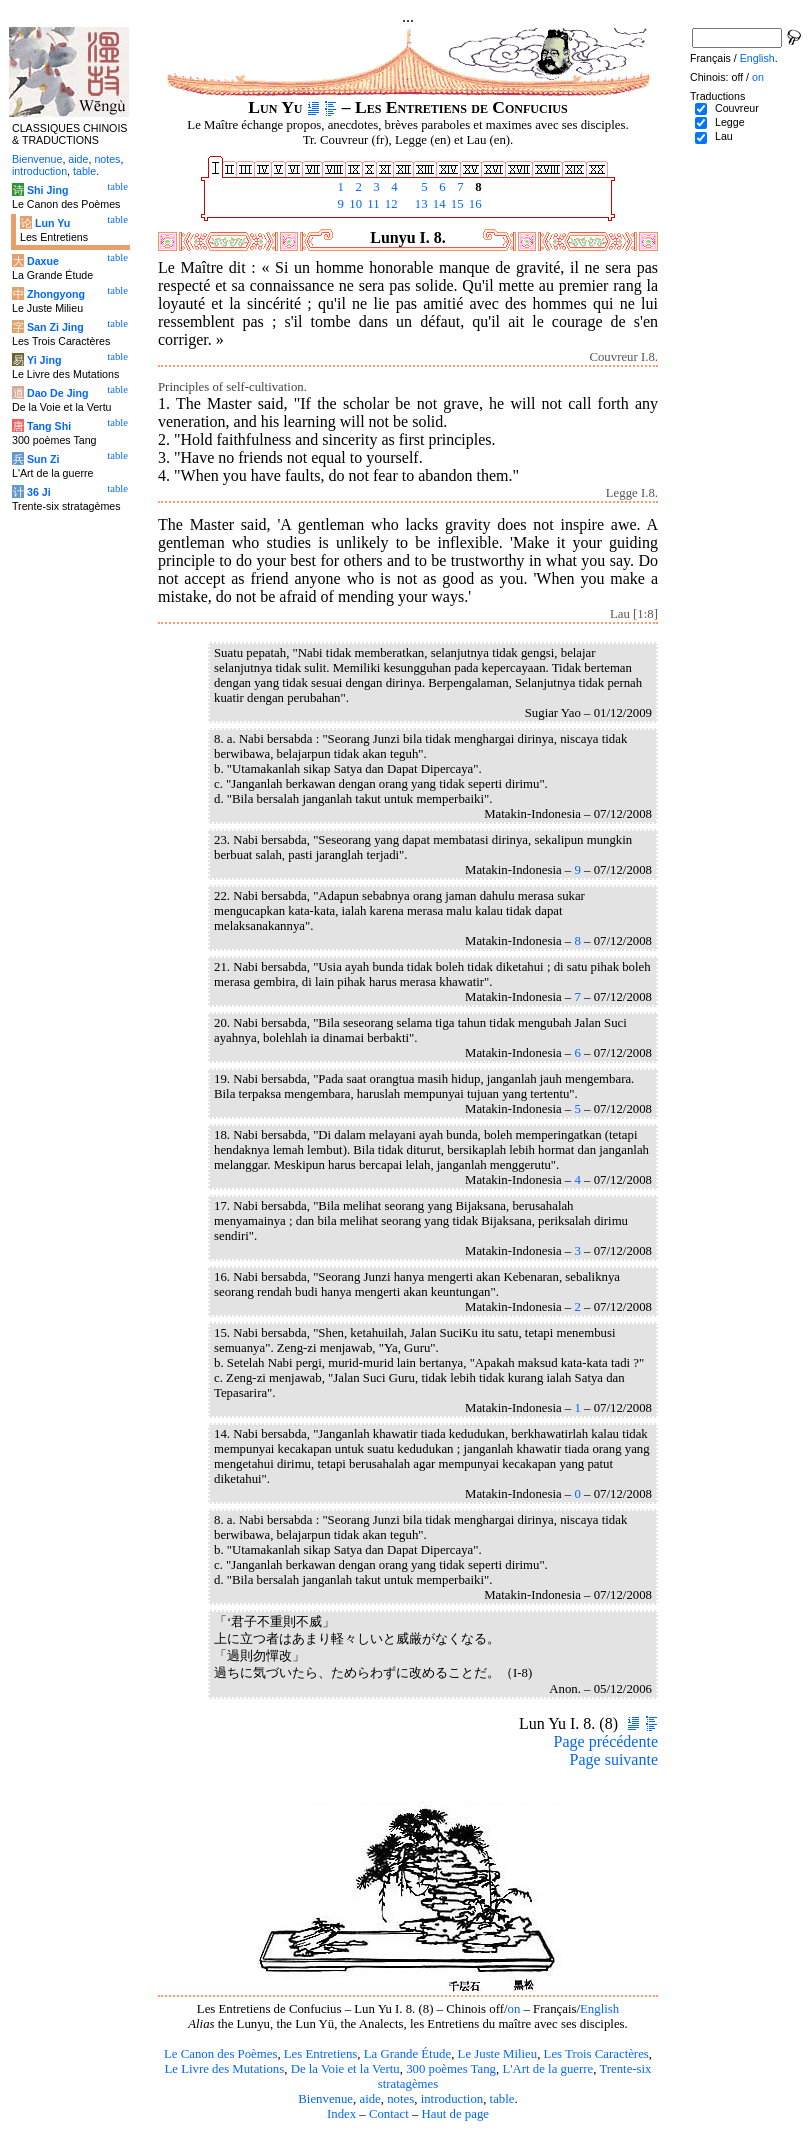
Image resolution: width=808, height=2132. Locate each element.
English (599, 2009)
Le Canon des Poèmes (220, 2054)
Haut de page (456, 2114)
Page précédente (606, 1741)
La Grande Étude (407, 2054)
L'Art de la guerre (547, 2069)
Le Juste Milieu (498, 2054)
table (502, 2099)
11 (372, 204)
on (514, 2009)
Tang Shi (49, 426)
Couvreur (737, 108)
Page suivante (614, 1759)
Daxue (43, 261)
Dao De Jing (58, 393)
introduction (452, 2099)
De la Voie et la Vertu (345, 2069)
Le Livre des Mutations (224, 2069)
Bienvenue (325, 2099)
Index (341, 2114)
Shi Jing (47, 190)
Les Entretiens (321, 2054)
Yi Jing (44, 360)
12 (390, 204)
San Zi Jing (55, 327)
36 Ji (39, 492)
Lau (724, 136)
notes (400, 2099)
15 (456, 204)
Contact (389, 2114)
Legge (730, 122)
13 (420, 204)
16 (474, 204)
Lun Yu (52, 223)
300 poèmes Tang (451, 2069)
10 (354, 204)
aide (369, 2099)
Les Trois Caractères (596, 2054)
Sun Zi (43, 459)
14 (438, 204)
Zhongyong (56, 294)
